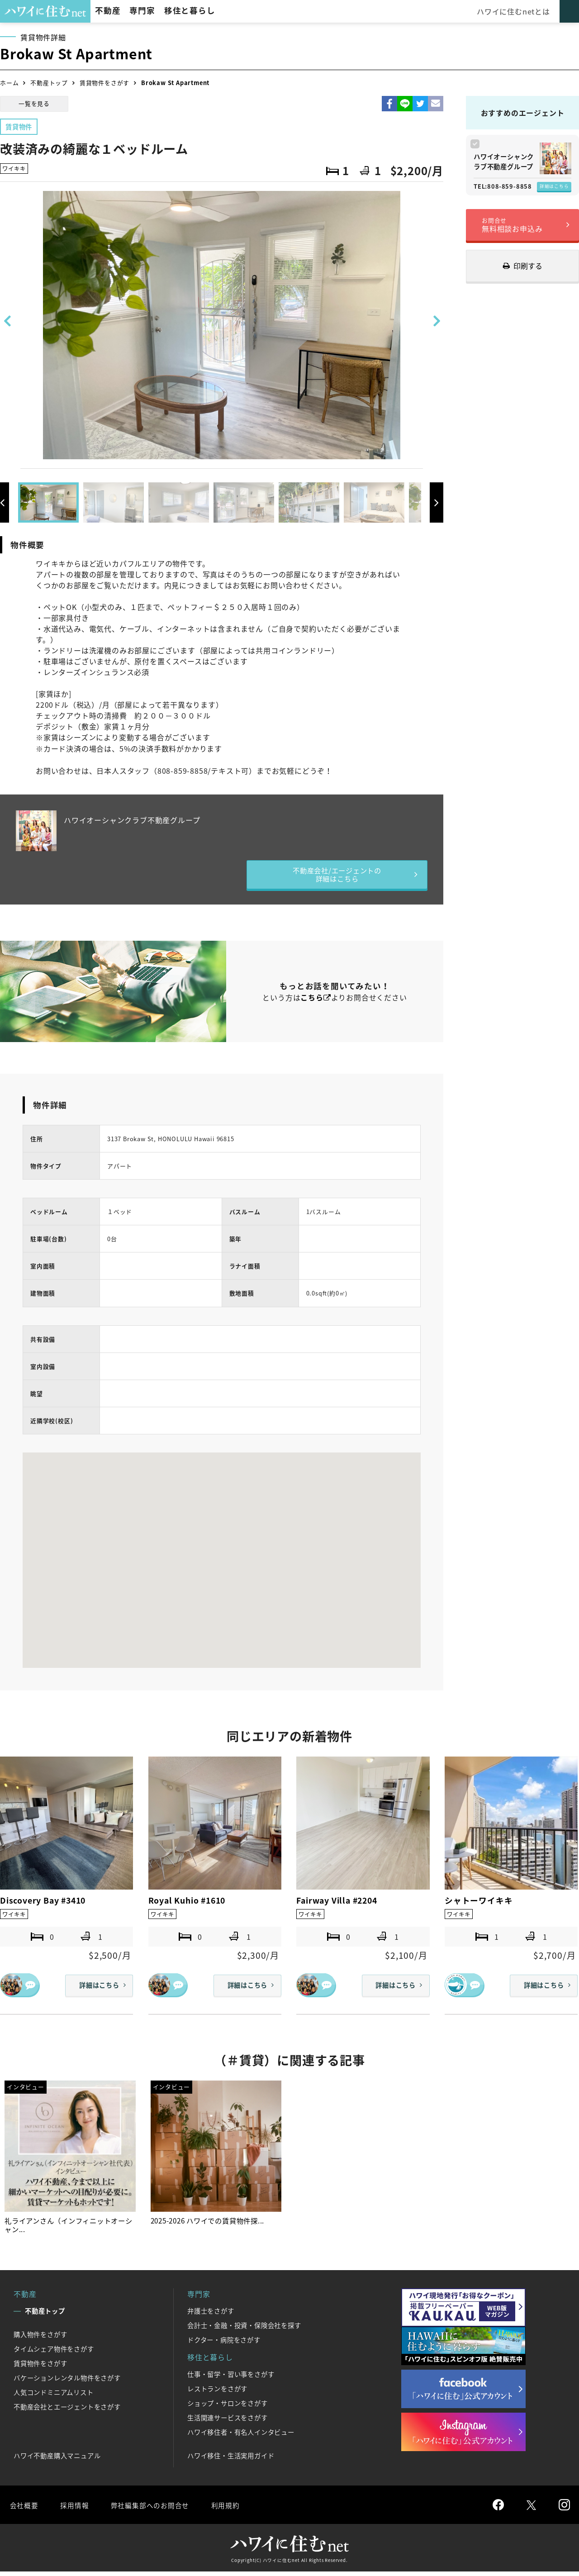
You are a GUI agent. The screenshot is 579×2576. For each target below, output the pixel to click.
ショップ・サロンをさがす (227, 2408)
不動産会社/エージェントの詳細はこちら (337, 876)
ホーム (9, 82)
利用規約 (229, 2509)
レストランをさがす (217, 2393)
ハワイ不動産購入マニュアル (57, 2460)
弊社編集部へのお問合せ (152, 2509)
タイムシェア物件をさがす (54, 2353)
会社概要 (24, 2509)
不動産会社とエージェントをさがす (67, 2411)
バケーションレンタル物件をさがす (67, 2382)
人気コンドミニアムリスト (54, 2397)
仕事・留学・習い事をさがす (230, 2379)
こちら (311, 1000)
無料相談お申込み (512, 225)
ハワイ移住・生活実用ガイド (230, 2460)
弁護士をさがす (210, 2315)
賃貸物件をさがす (104, 82)
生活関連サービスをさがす (227, 2422)
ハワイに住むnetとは (515, 11)
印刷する (527, 265)
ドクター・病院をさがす (224, 2344)
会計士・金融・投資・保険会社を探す (244, 2330)
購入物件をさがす (40, 2339)
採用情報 (75, 2509)
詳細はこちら (554, 186)
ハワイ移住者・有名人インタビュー (240, 2437)
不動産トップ (49, 82)
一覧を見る (34, 103)
